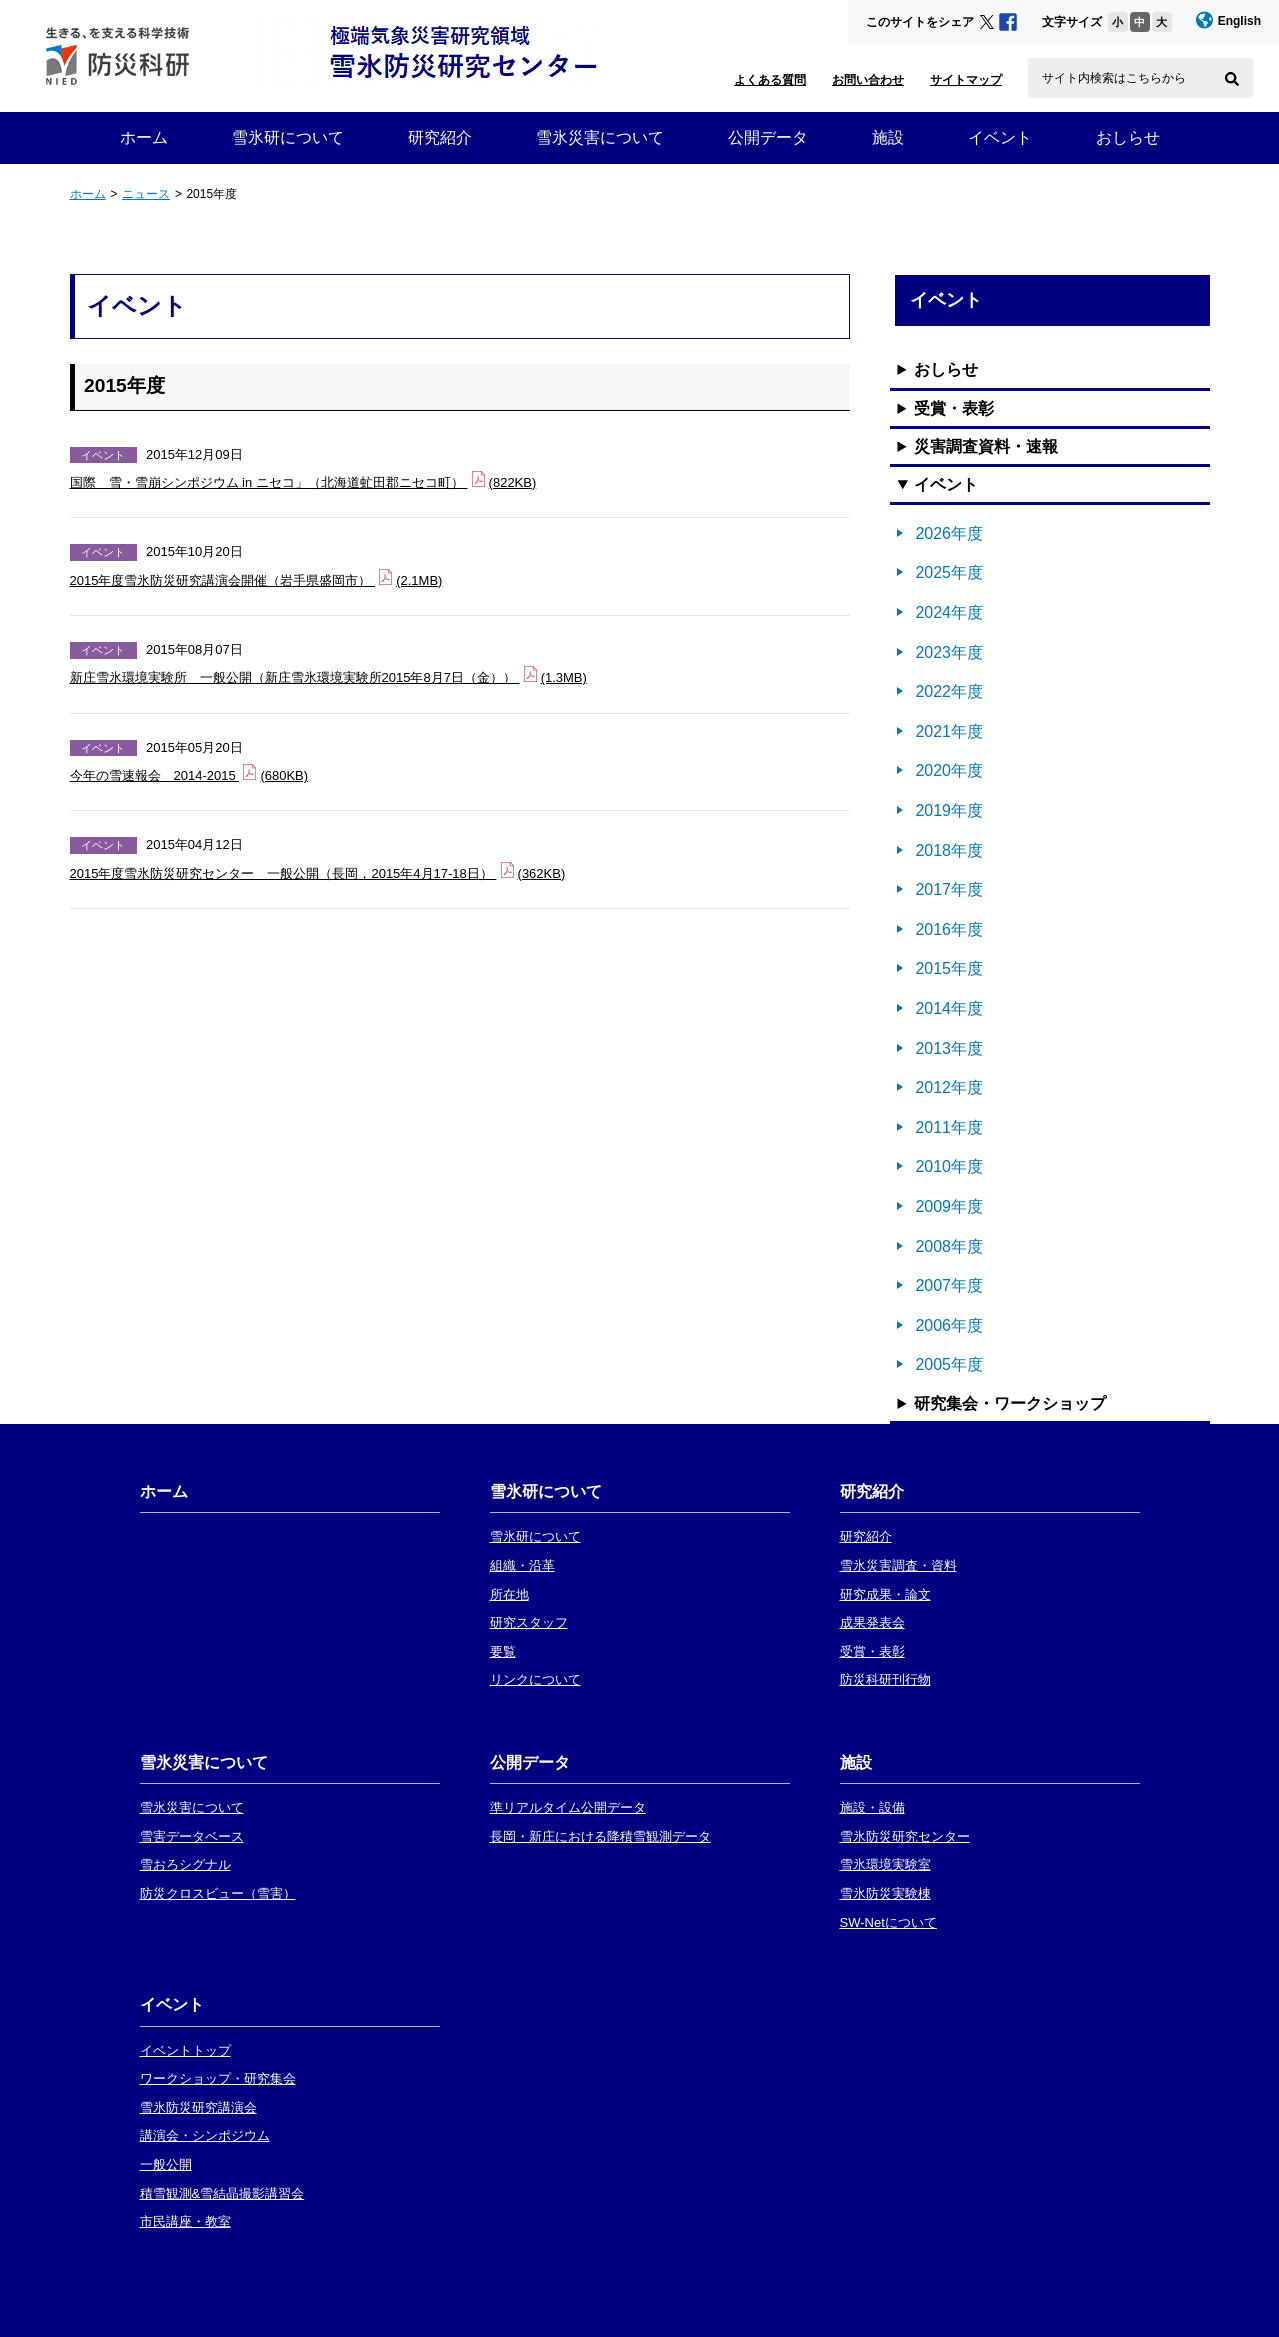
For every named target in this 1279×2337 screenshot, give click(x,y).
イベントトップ (185, 2050)
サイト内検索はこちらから (1114, 78)
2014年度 (949, 1008)
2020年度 (949, 770)
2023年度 (949, 652)
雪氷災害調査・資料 (898, 1565)
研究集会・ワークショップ (1010, 1403)
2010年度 (949, 1166)
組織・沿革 (522, 1565)
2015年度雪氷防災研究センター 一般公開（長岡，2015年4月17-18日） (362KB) (318, 871)
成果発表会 (872, 1622)
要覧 (503, 1651)
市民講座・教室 (185, 2221)
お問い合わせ (868, 80)
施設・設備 (872, 1807)
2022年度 (949, 691)
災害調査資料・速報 (986, 446)
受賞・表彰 (954, 408)
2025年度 (949, 572)
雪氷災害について (600, 137)
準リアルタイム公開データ (568, 1807)
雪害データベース (192, 1836)
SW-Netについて (888, 1922)
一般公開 (166, 2164)
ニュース (146, 194)
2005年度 (949, 1364)
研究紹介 (440, 137)
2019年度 (949, 810)
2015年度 (949, 968)
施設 (888, 137)
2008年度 (949, 1246)
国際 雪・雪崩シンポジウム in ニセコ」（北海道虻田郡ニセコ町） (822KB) (303, 480)
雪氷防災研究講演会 (198, 2107)
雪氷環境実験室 (885, 1864)
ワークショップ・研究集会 (218, 2078)
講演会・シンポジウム (205, 2135)
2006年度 (949, 1325)
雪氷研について (288, 137)
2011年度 (949, 1127)
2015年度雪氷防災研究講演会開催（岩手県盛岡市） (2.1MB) (256, 578)
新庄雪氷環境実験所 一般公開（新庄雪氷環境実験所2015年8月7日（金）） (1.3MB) (328, 675)
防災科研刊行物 (885, 1679)
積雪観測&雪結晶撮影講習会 (222, 2193)
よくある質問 (770, 80)
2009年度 (949, 1206)
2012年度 (949, 1087)
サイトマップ (966, 80)
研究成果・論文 (885, 1594)
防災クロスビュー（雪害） (218, 1893)
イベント (1000, 137)
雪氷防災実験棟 (885, 1893)
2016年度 (949, 929)
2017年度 (949, 889)
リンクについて (535, 1679)
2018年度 (949, 850)
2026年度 (949, 533)
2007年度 (949, 1285)
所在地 (509, 1594)
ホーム (144, 137)
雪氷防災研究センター (905, 1836)
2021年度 (949, 731)
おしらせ (1128, 137)
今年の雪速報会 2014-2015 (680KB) (189, 773)
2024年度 (949, 612)
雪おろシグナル (185, 1864)
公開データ (768, 137)
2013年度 (949, 1048)
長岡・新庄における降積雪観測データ (600, 1836)
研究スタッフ (529, 1622)
